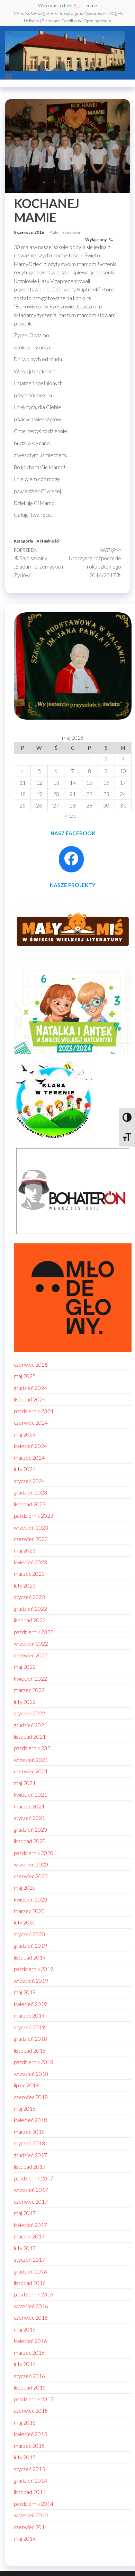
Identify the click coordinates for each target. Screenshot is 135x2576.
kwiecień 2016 (30, 2341)
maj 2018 (25, 2108)
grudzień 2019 (30, 1946)
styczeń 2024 (29, 1481)
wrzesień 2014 (31, 2515)
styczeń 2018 (29, 2143)
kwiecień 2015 (30, 2434)
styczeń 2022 (29, 1713)
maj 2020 (25, 1888)
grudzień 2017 (30, 2155)
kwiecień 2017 (30, 2225)
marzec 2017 (29, 2236)
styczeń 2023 (29, 1597)
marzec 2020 (29, 1911)
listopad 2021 (30, 1736)
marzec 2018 (29, 2132)
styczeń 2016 (29, 2376)
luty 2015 (25, 2457)
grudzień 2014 (30, 2480)
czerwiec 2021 (31, 1771)
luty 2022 (25, 1702)
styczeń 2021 (29, 1818)
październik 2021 (33, 1748)
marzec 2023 (29, 1574)
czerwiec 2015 (31, 2411)
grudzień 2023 (30, 1492)
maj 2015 (25, 2422)
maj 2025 (25, 1376)
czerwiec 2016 (31, 2317)
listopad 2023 (30, 1504)
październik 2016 (33, 2294)
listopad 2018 (30, 2050)
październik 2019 (33, 1969)
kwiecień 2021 (30, 1794)
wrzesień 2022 (31, 1643)
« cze (70, 815)
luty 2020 (25, 1922)
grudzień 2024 (30, 1388)
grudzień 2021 (30, 1725)
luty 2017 (25, 2248)
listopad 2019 (30, 1957)
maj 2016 (25, 2329)
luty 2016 (25, 2364)
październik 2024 (33, 1411)
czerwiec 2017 (31, 2201)
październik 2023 (33, 1516)
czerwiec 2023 (31, 1539)
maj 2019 (25, 1992)
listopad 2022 (30, 1620)
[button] (8, 76)
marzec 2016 (29, 2353)
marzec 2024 (29, 1458)
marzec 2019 (29, 2015)
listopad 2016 (30, 2283)
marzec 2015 (29, 2446)
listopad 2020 (30, 1841)
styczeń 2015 (29, 2469)
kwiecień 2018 (30, 2120)
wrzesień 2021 (31, 1760)
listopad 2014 (30, 2492)
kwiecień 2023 (30, 1562)
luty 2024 (25, 1469)
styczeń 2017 (29, 2259)
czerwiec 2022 (31, 1655)
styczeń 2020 (29, 1934)
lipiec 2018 (26, 2085)
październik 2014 (33, 2504)
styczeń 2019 (29, 2027)
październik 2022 (33, 1632)
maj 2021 (25, 1783)
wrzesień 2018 (31, 2074)
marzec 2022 (29, 1690)
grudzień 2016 (30, 2271)
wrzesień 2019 (31, 1981)
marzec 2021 (29, 1806)
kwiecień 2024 (30, 1446)
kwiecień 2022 (30, 1678)
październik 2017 (33, 2178)
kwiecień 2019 (30, 2004)
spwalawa (71, 232)
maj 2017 (25, 2213)
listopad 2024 (30, 1399)
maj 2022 (25, 1667)
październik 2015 (33, 2399)
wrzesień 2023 (31, 1527)
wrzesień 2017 (31, 2190)
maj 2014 (25, 2538)
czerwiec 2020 (31, 1876)
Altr (77, 5)
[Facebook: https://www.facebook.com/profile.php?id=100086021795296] (71, 858)
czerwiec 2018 (31, 2097)
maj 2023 (25, 1550)
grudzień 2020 (30, 1830)
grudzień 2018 (30, 2039)
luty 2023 (25, 1585)
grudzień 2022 (30, 1609)
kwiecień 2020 (30, 1899)
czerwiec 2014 (31, 2527)
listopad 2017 (30, 2166)
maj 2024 (25, 1434)
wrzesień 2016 (31, 2306)
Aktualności (47, 541)
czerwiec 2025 (31, 1364)
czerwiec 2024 (31, 1422)
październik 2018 (33, 2062)
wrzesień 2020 (31, 1864)
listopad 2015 (30, 2387)
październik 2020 (33, 1853)
